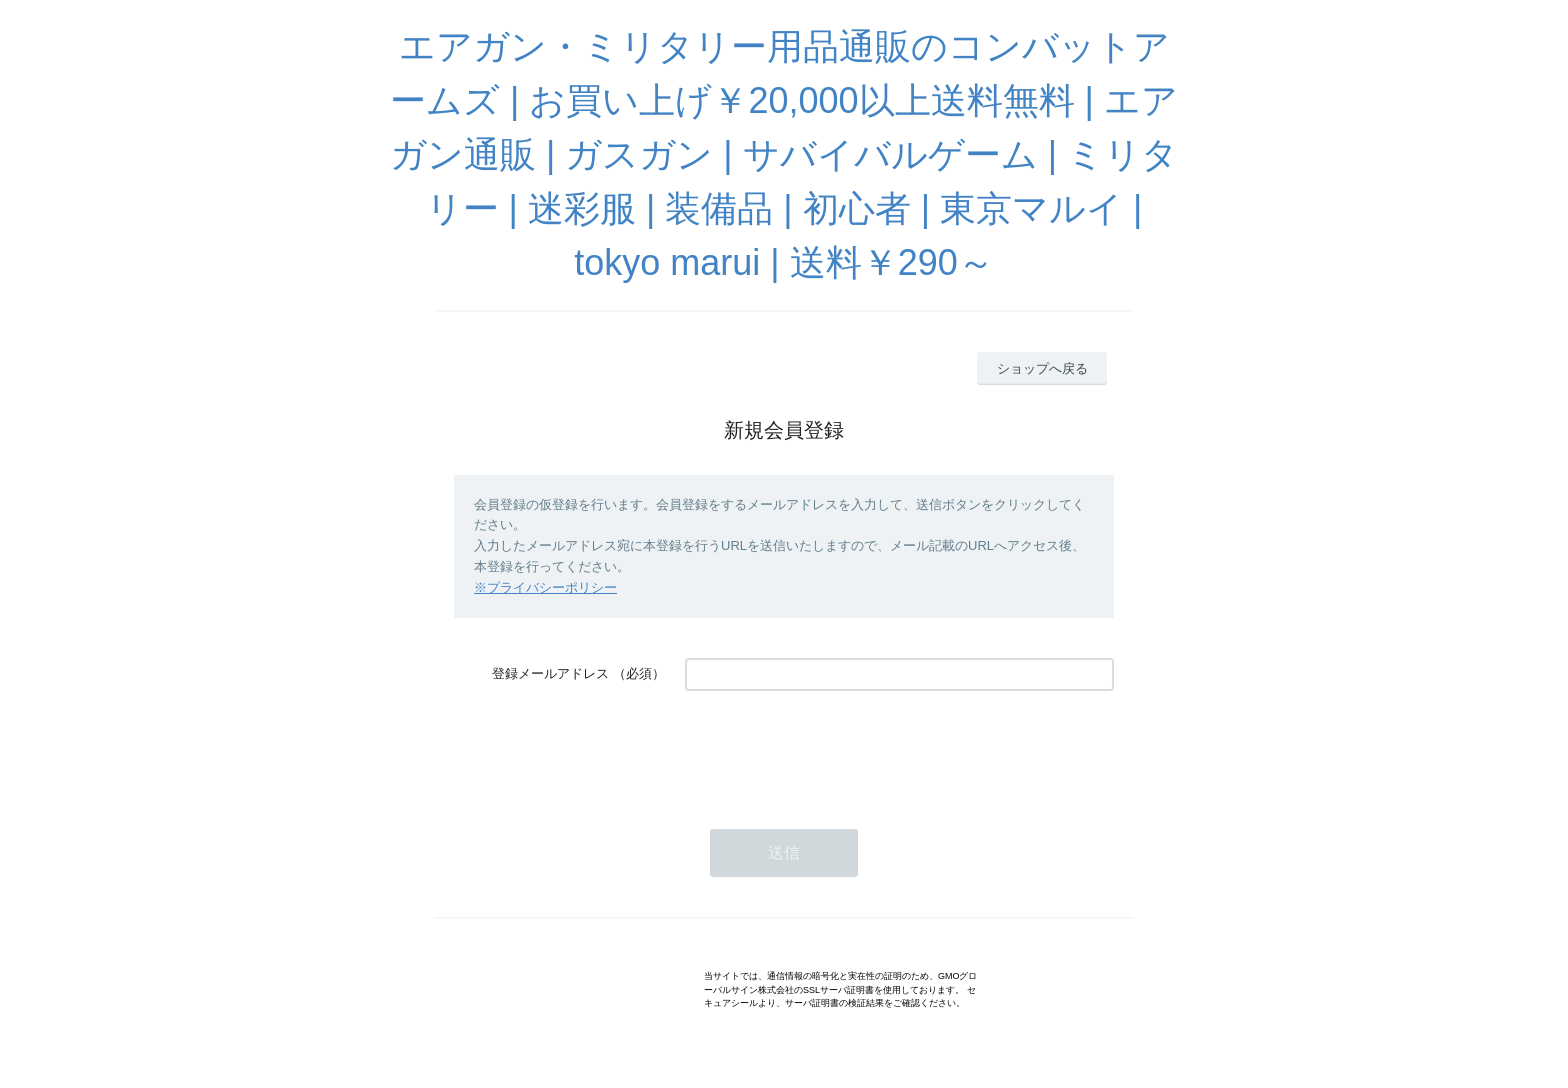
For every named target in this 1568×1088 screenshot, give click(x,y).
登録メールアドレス (550, 673)
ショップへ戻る (1042, 368)
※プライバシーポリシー (545, 587)
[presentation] (837, 750)
